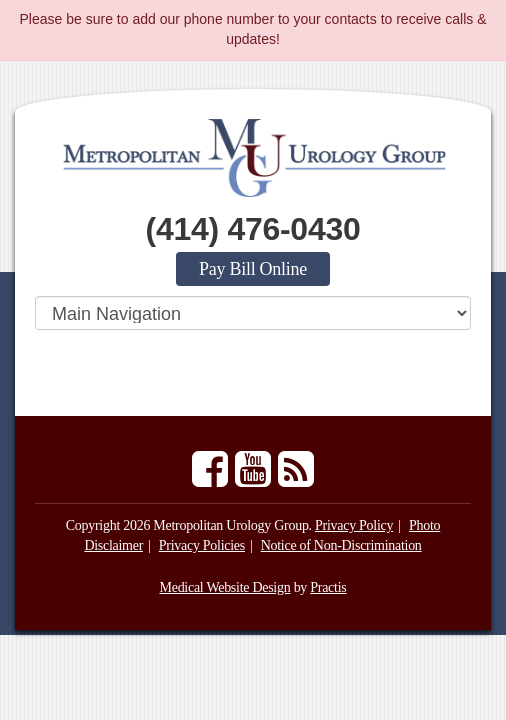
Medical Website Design (225, 587)
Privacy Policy (354, 525)
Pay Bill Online (253, 269)
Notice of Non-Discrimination (341, 545)
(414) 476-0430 (253, 229)
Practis (328, 587)
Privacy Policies (202, 545)
